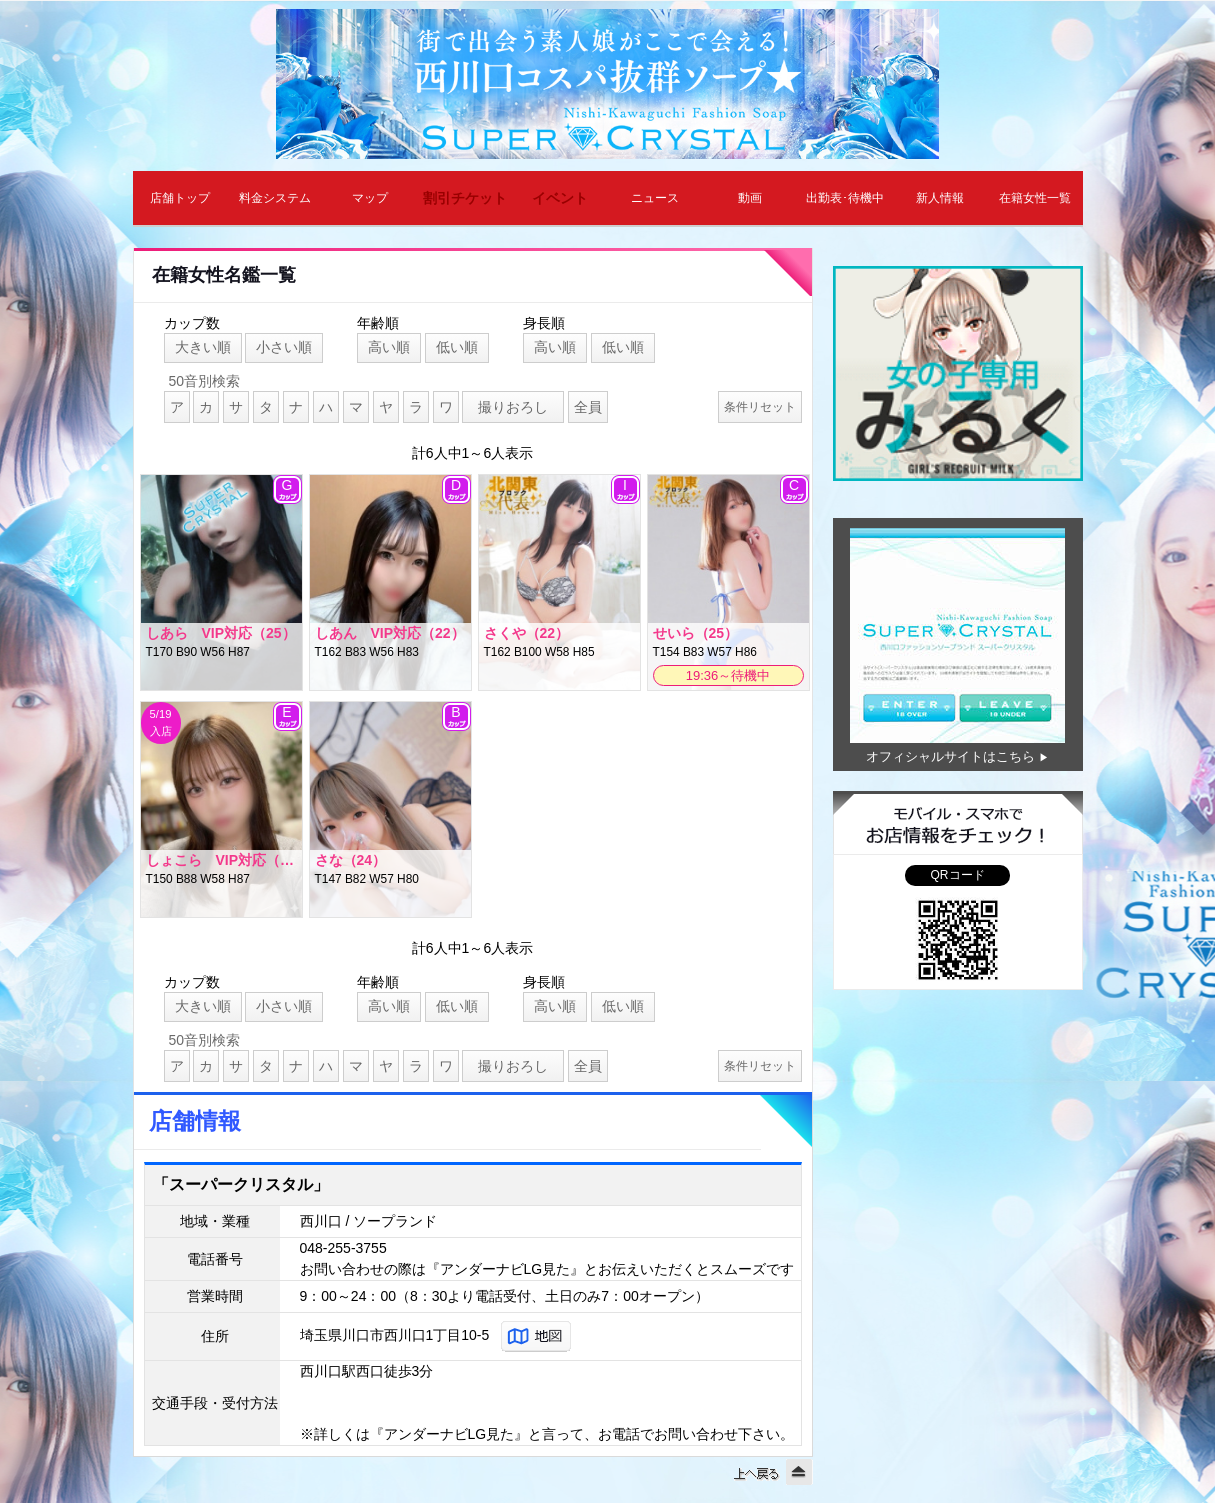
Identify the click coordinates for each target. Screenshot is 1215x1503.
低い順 (457, 347)
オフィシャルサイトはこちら (950, 756)
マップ (370, 198)
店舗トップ (180, 198)
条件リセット (760, 407)
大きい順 (203, 347)
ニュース (655, 198)
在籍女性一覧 (1035, 198)
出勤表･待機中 (845, 198)
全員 (588, 407)
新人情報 (940, 198)
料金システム (275, 198)
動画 (750, 198)
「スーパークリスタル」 (241, 1184)
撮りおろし (513, 407)
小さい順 (284, 347)
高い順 (389, 347)
